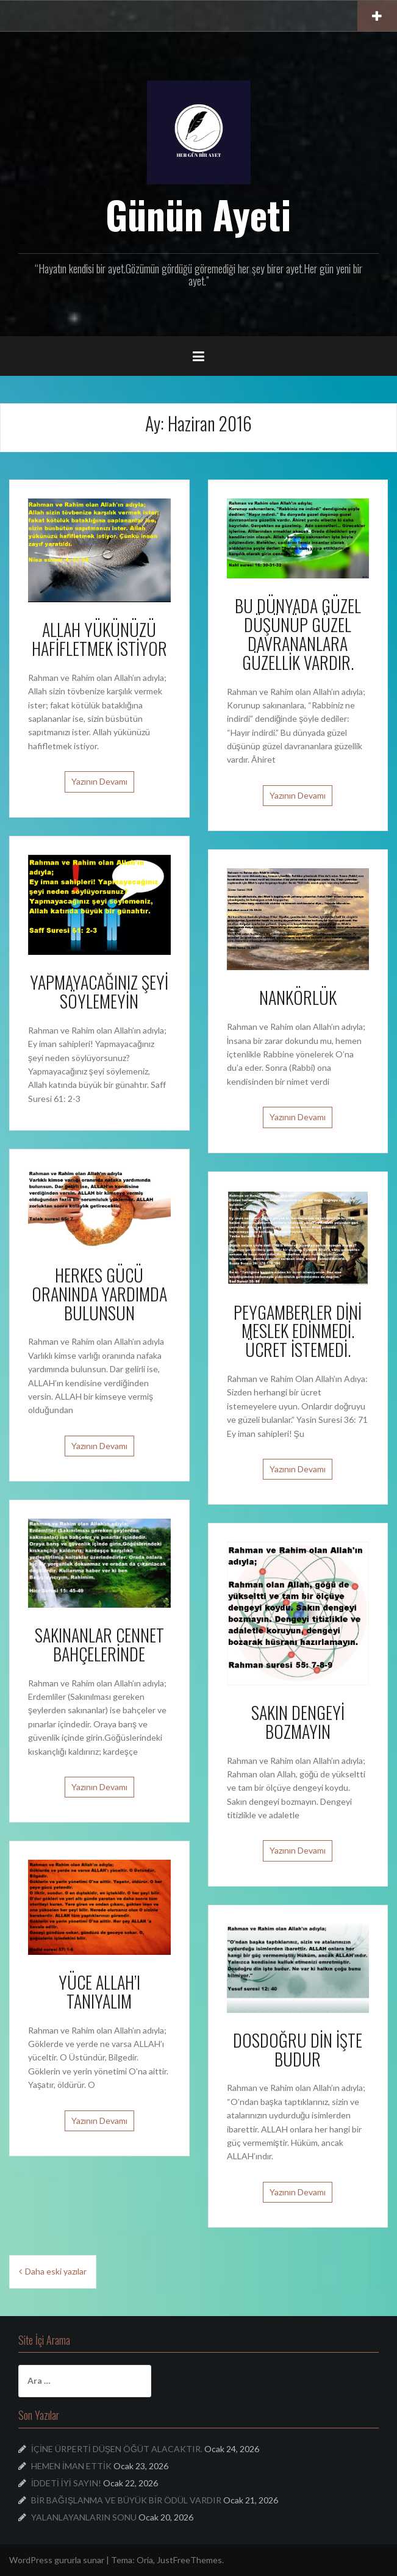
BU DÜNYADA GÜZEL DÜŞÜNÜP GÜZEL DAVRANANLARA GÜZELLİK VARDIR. (298, 633)
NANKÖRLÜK (298, 997)
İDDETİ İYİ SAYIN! (66, 2483)
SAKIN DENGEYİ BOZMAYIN (298, 1722)
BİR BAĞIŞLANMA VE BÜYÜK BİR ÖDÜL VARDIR (126, 2500)
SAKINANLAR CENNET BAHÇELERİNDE (99, 1644)
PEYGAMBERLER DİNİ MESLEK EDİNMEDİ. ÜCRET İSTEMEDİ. (298, 1331)
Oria (145, 2560)
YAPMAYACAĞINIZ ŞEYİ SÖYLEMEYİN (99, 991)
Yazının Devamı (99, 781)
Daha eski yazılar (56, 2271)
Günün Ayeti (198, 214)
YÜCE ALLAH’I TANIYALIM (99, 1991)
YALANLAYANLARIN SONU (84, 2517)
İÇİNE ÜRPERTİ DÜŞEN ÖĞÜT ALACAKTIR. (116, 2449)
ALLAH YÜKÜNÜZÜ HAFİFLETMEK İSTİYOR (99, 639)
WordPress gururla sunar (56, 2560)
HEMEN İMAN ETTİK (71, 2466)
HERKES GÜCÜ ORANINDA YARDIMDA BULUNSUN (99, 1293)
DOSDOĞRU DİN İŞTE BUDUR (297, 2049)
